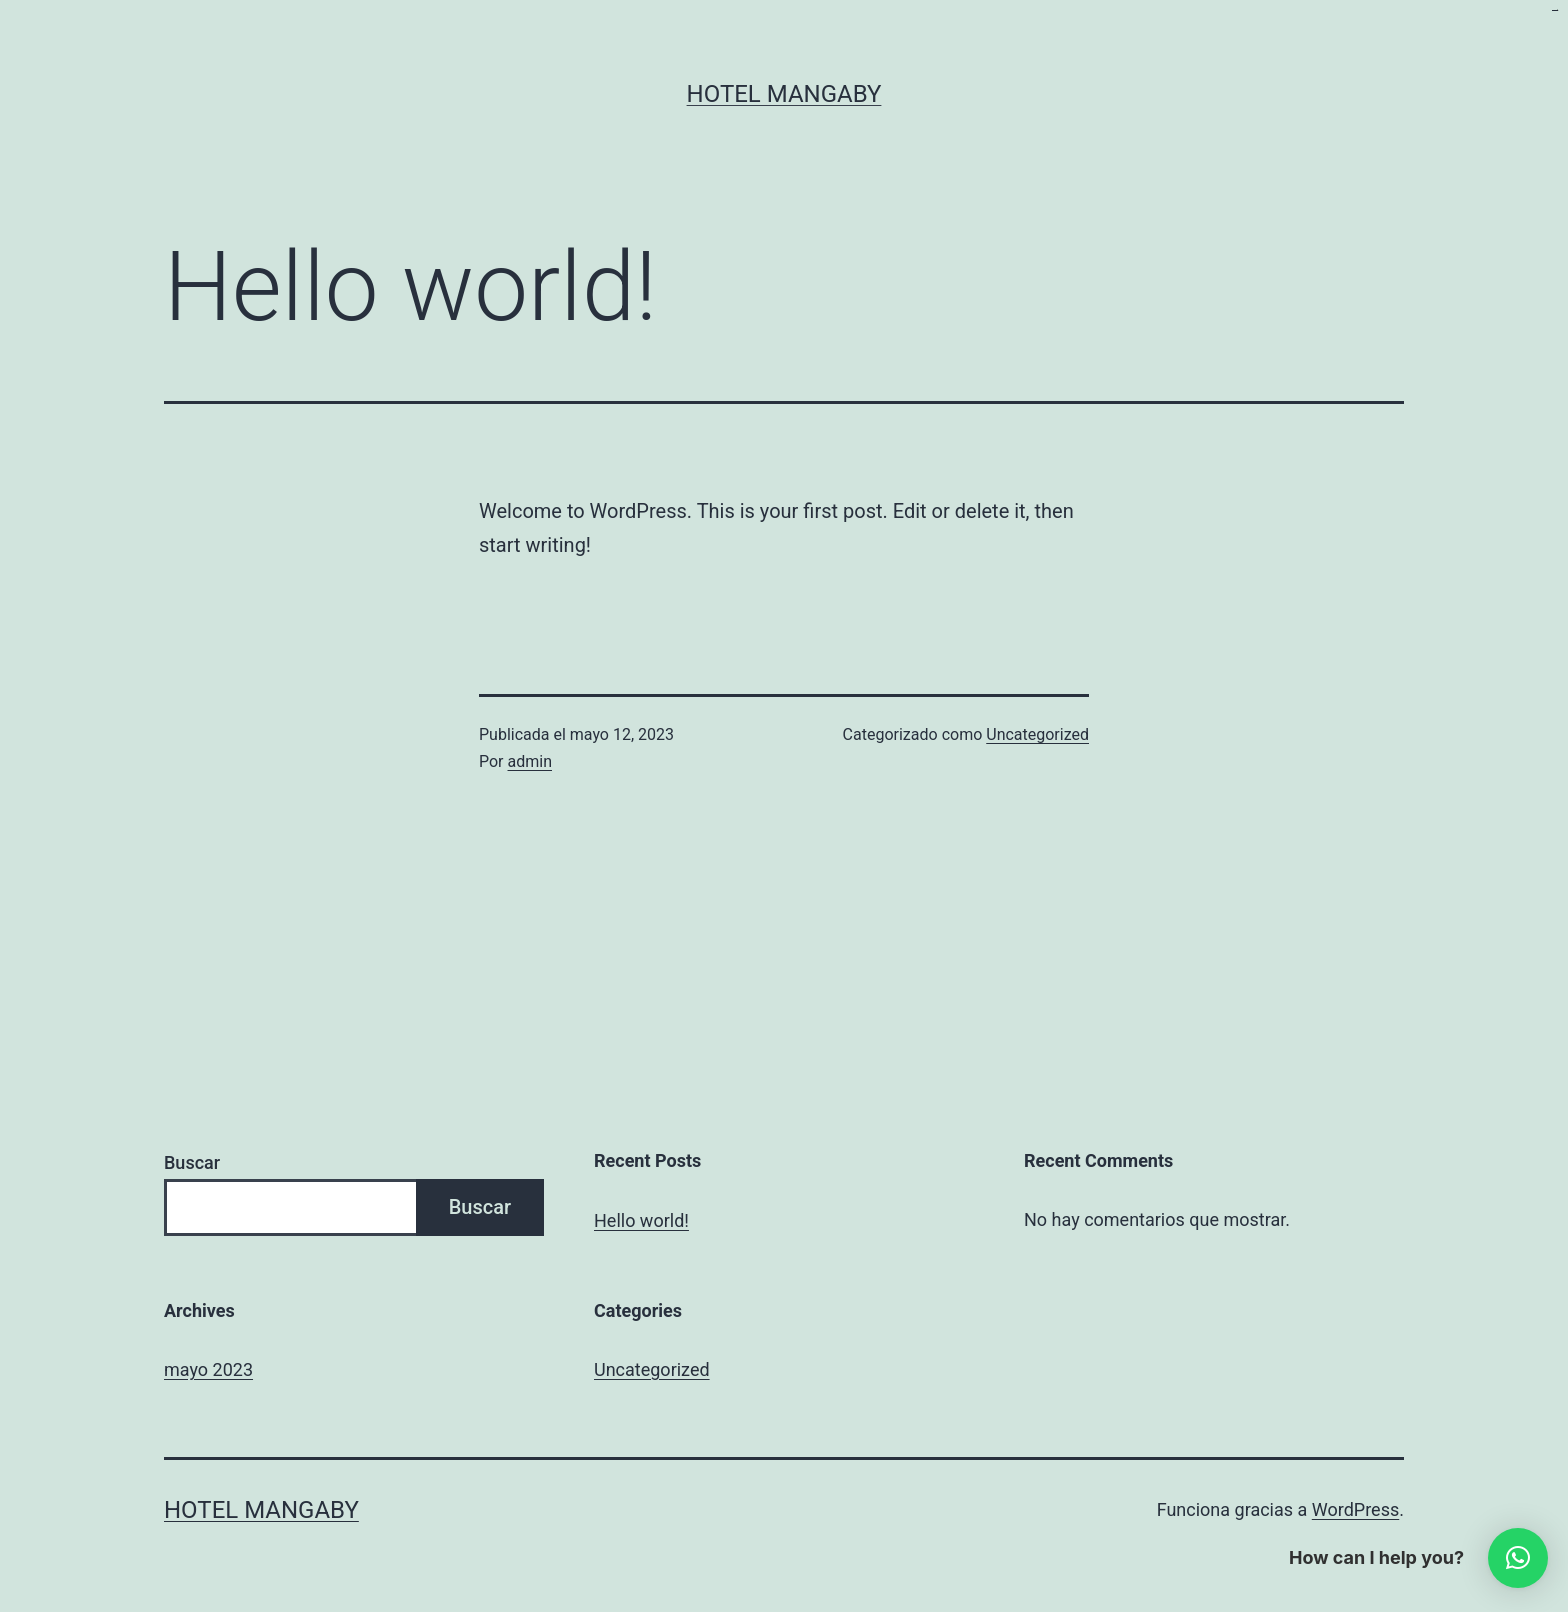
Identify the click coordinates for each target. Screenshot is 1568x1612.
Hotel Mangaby (784, 94)
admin (530, 761)
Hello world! (641, 1220)
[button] (1518, 1558)
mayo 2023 (208, 1369)
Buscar (192, 1162)
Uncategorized (1037, 734)
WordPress (1355, 1509)
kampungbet (1555, 10)
